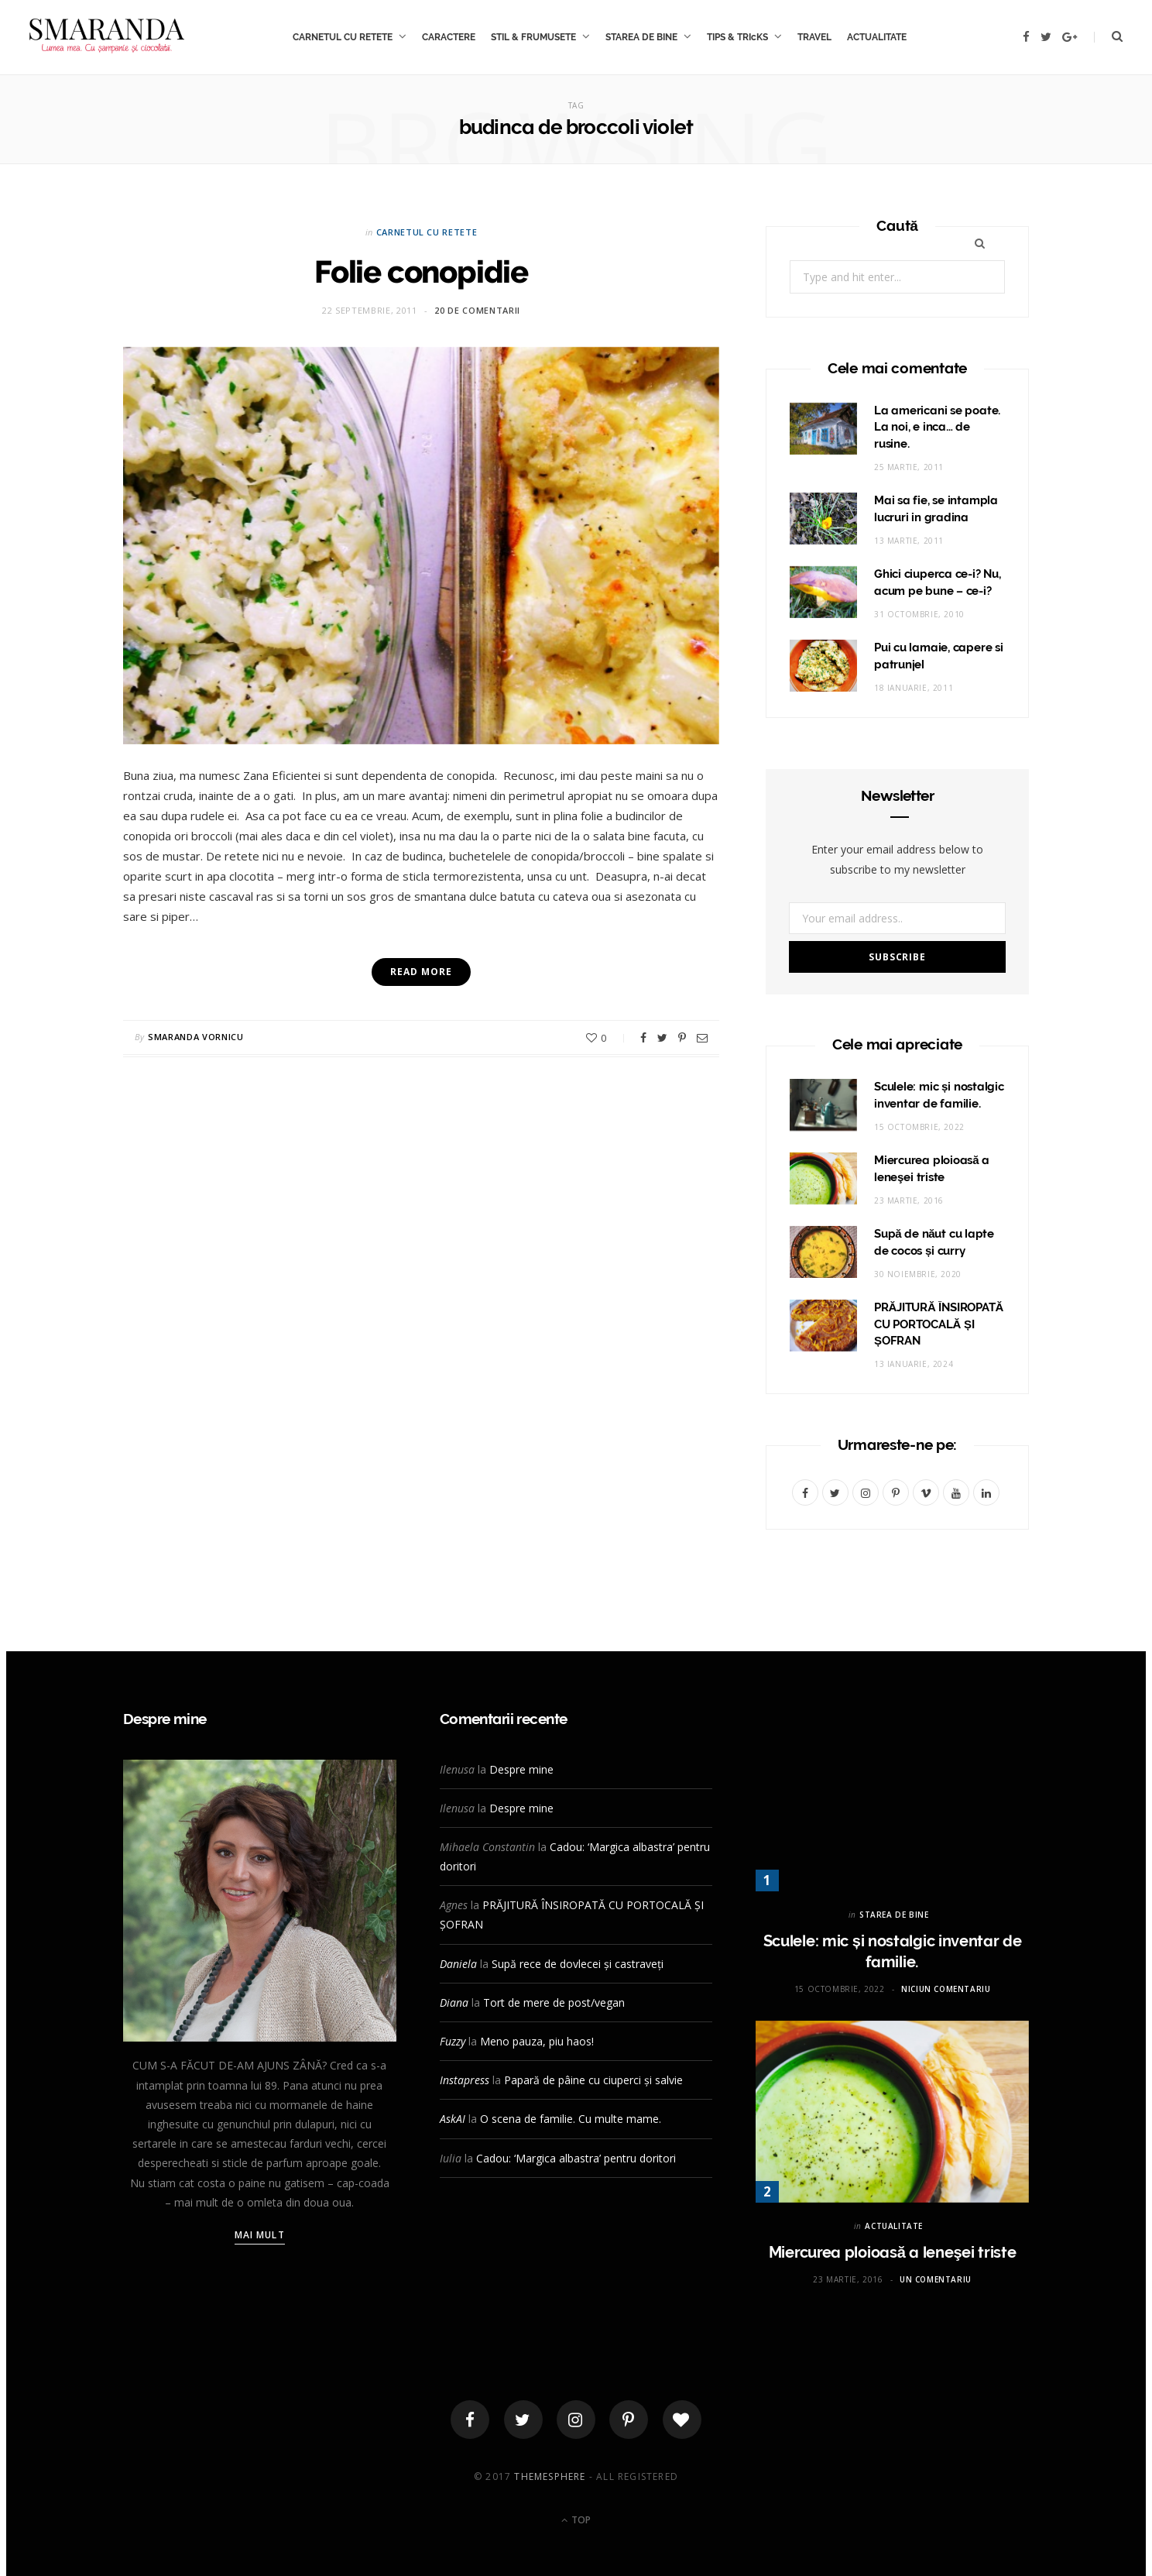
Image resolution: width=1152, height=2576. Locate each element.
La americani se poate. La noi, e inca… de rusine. (937, 428)
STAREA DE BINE (641, 37)
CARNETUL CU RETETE (343, 37)
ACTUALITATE (877, 37)
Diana (454, 2002)
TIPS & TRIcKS (737, 37)
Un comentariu (936, 2279)
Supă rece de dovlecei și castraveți (577, 1963)
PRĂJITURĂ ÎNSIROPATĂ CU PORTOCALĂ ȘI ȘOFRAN (938, 1324)
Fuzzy (452, 2041)
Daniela (458, 1963)
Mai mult (260, 2234)
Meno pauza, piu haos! (537, 2041)
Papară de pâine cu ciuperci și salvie (593, 2080)
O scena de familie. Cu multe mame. (570, 2118)
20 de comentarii (477, 310)
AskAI (452, 2118)
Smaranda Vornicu (196, 1036)
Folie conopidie (421, 271)
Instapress (464, 2080)
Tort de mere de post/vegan (554, 2002)
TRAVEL (814, 37)
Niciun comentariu (945, 1989)
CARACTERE (448, 37)
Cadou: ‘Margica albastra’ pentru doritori (576, 2158)
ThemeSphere (549, 2476)
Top (576, 2519)
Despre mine (521, 1769)
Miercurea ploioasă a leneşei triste (893, 2252)
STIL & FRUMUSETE (533, 37)
